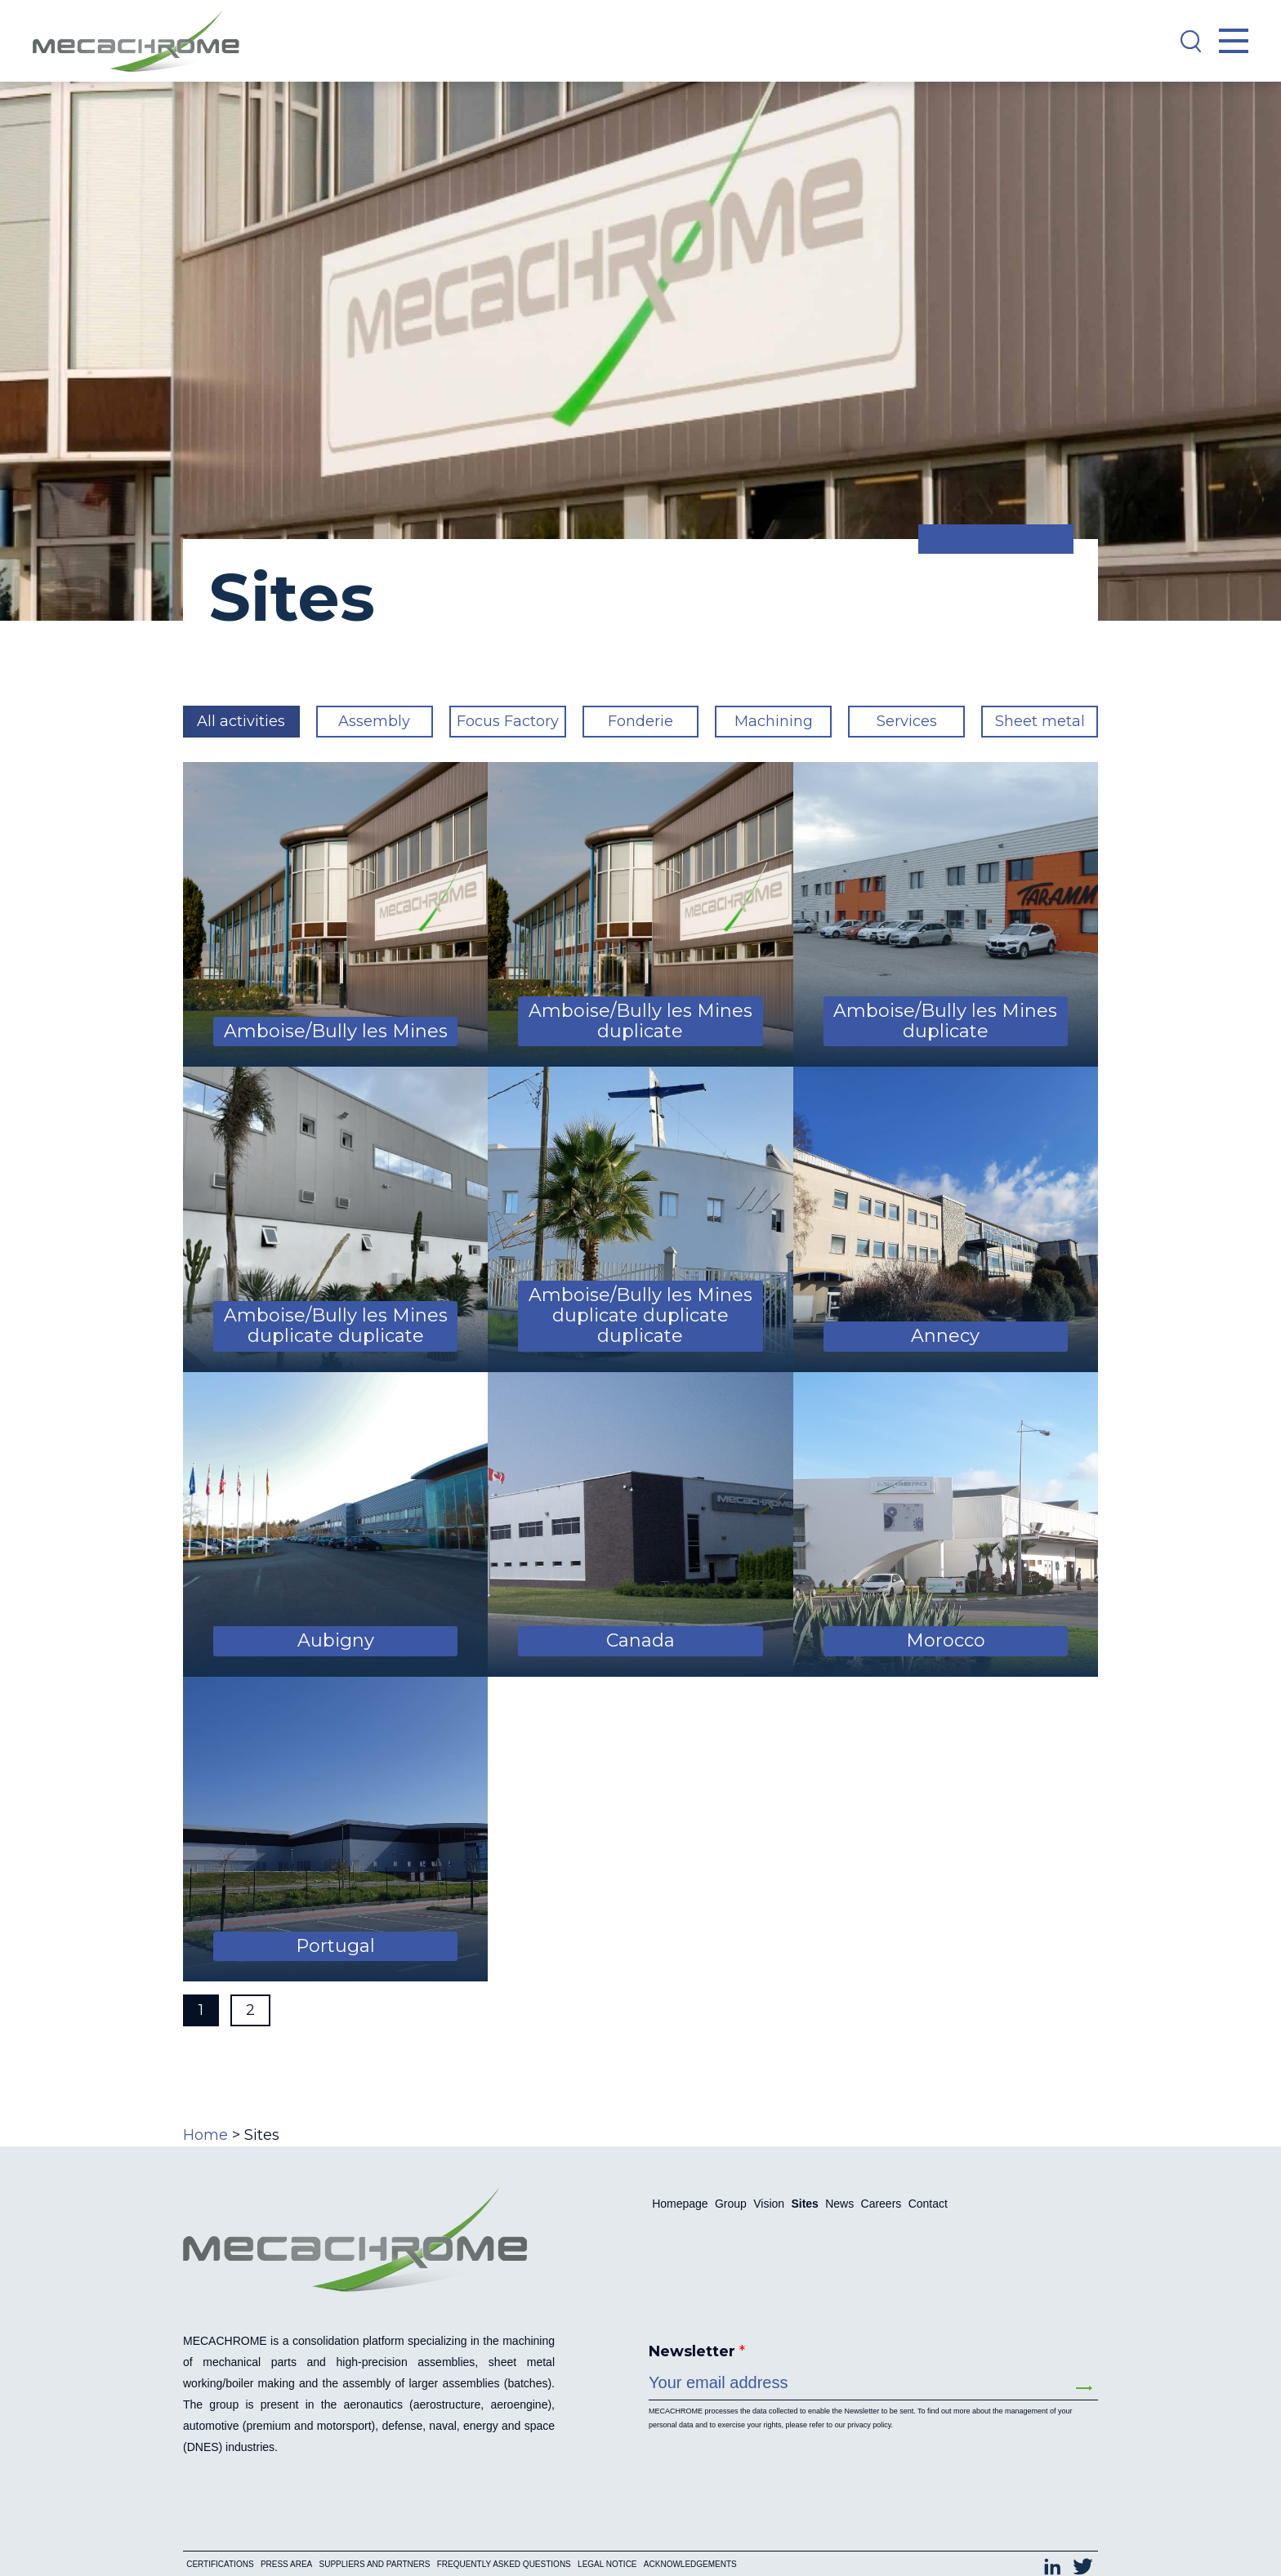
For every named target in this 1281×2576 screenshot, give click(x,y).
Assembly (374, 721)
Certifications (219, 2542)
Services (907, 721)
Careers (881, 2203)
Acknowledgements (690, 2542)
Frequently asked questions (504, 2542)
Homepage (680, 2203)
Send (1084, 2388)
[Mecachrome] (144, 41)
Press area (286, 2542)
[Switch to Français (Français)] (1006, 2516)
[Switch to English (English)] (1068, 2516)
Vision (768, 2203)
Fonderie (640, 721)
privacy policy (868, 2425)
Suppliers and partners (375, 2542)
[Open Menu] (1233, 41)
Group (731, 2203)
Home (205, 2135)
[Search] (1189, 41)
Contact (928, 2203)
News (839, 2203)
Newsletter (697, 2351)
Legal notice (607, 2542)
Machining (773, 721)
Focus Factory (508, 721)
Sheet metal (1040, 721)
